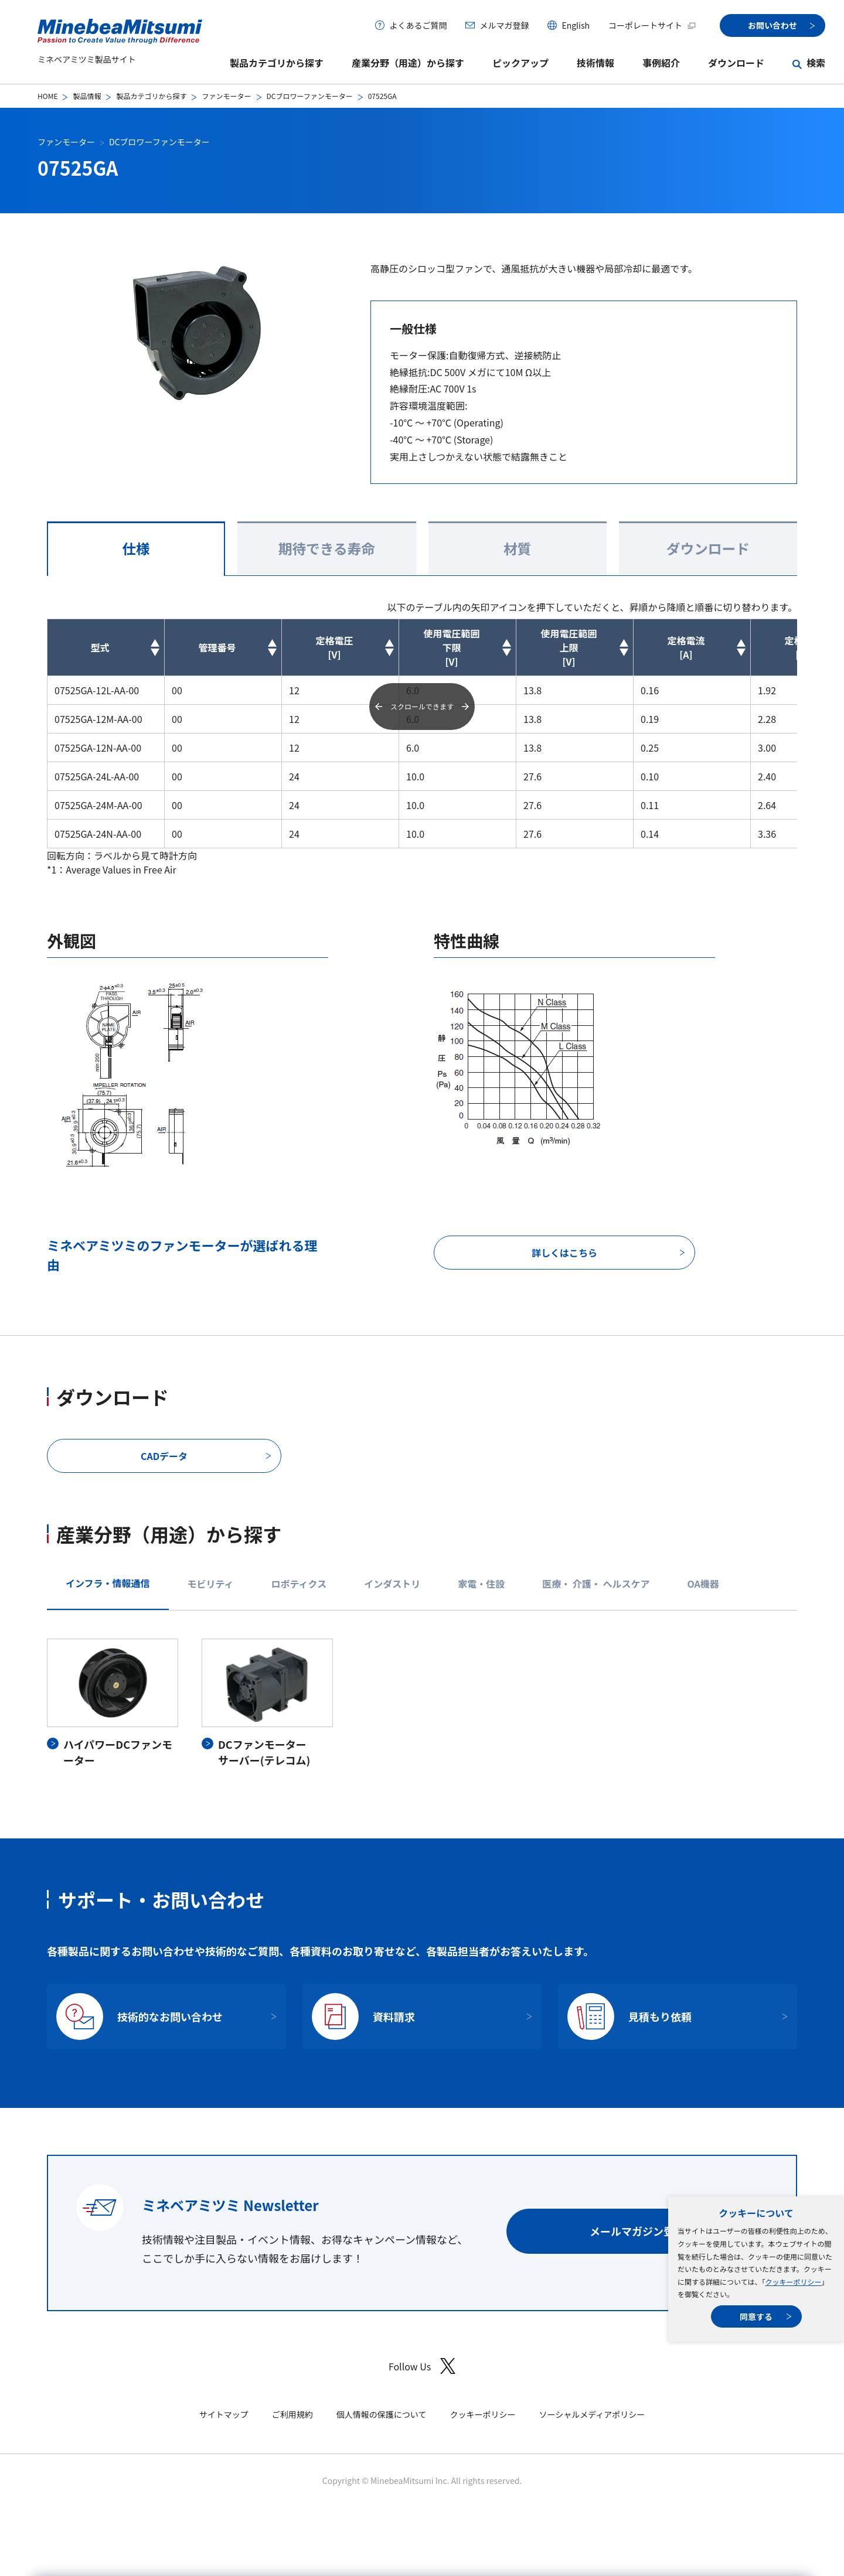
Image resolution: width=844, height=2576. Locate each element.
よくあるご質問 (418, 25)
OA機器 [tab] (703, 1584)
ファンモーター (226, 96)
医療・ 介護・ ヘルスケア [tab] (595, 1584)
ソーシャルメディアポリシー (592, 2414)
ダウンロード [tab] (708, 548)
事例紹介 (661, 63)
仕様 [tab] (135, 548)
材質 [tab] (517, 548)
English (575, 25)
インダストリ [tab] (392, 1584)
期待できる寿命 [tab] (326, 548)
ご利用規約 (292, 2414)
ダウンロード (736, 63)
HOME (47, 96)
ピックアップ (520, 63)
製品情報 (87, 96)
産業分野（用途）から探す (408, 63)
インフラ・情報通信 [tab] (108, 1583)
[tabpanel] (422, 1703)
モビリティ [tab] (211, 1584)
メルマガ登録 (504, 25)
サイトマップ (224, 2414)
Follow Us (422, 2366)
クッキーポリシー (793, 2282)
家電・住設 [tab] (481, 1584)
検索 (815, 63)
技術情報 (595, 63)
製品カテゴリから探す (277, 63)
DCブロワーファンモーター (310, 96)
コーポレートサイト (652, 25)
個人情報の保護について (381, 2414)
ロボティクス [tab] (299, 1584)
